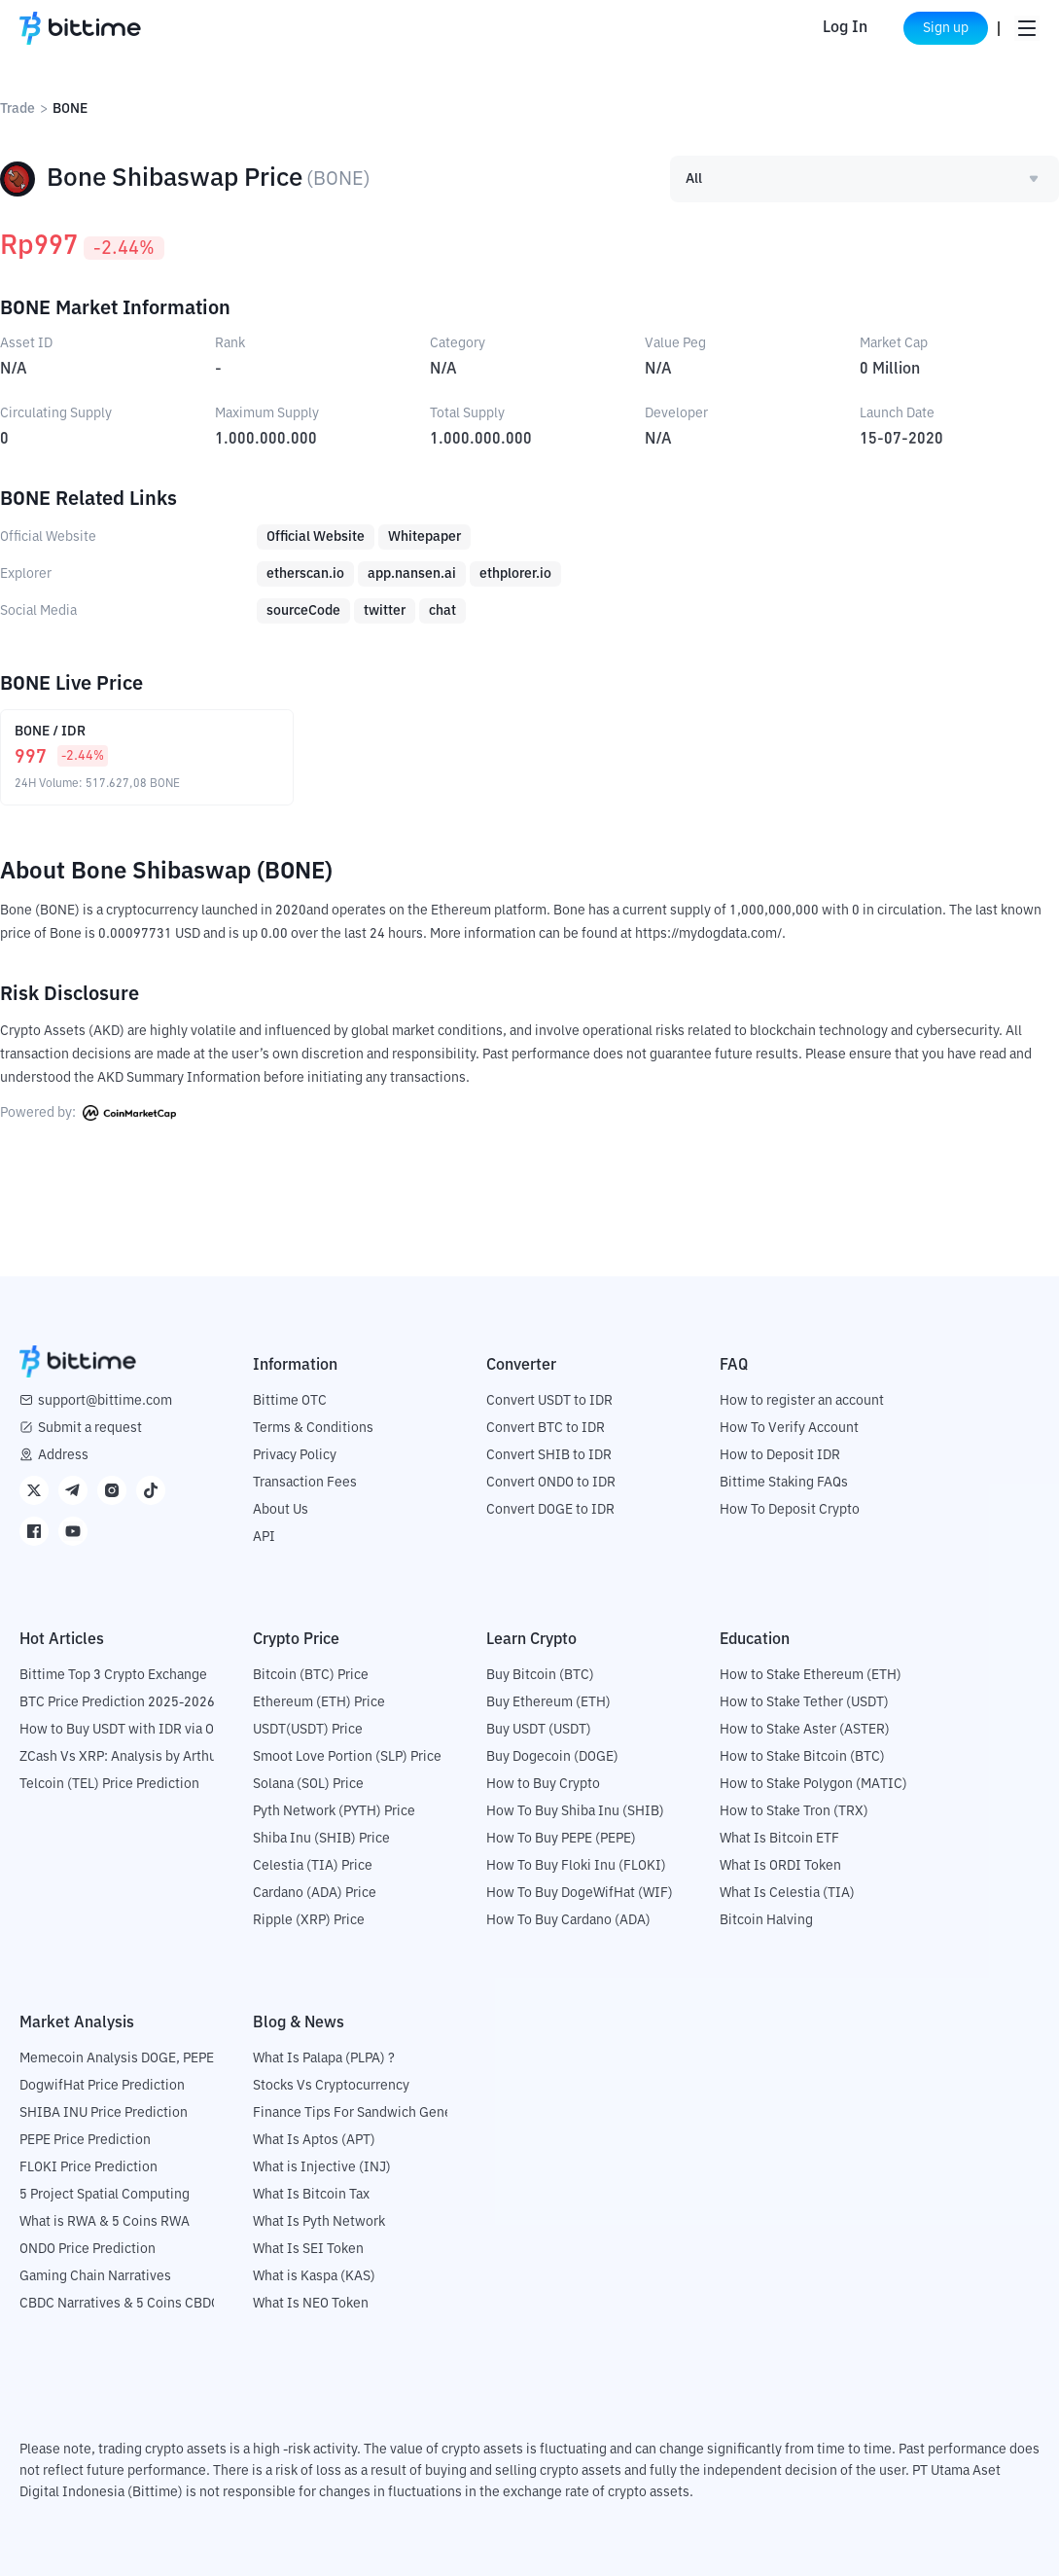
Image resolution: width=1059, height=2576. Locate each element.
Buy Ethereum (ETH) (548, 1702)
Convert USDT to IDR (549, 1401)
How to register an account (802, 1401)
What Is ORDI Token (780, 1866)
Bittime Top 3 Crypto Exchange (113, 1675)
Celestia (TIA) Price (312, 1866)
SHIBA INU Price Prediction (103, 2113)
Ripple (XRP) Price (309, 1920)
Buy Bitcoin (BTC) (540, 1675)
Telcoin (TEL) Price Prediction (109, 1784)
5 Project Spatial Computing (104, 2194)
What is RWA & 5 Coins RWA (104, 2222)
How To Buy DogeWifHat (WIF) (579, 1893)
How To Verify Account (789, 1428)
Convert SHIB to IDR (549, 1455)
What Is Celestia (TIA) (787, 1893)
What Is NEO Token (311, 2303)
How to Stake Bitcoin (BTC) (802, 1757)
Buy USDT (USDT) (538, 1729)
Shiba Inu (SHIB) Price (321, 1838)
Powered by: (88, 1113)
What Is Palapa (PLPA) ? (324, 2058)
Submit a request (90, 1428)
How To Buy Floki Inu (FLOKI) (576, 1866)
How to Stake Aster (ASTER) (805, 1729)
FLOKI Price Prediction (88, 2167)
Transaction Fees (305, 1482)
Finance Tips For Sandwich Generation (370, 2113)
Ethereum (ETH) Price (319, 1702)
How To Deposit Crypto (790, 1510)
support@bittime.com (105, 1401)
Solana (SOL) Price (308, 1784)
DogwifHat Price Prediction (102, 2086)
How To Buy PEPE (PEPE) (561, 1838)
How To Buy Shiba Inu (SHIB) (575, 1811)
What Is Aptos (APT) (314, 2140)
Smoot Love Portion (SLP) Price (347, 1757)
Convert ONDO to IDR (551, 1482)
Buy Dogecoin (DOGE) (552, 1757)
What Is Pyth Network (319, 2222)
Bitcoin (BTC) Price (311, 1675)
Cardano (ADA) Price (314, 1893)
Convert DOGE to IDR (550, 1510)
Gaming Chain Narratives (95, 2276)
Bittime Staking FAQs (784, 1482)
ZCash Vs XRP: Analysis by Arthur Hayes (141, 1757)
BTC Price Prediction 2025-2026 (117, 1702)
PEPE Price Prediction (85, 2140)
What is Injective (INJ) (322, 2167)
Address (63, 1455)
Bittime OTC (290, 1401)
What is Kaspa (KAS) (314, 2276)
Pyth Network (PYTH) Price (334, 1811)
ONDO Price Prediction (87, 2249)
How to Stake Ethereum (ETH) (810, 1675)
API (264, 1537)
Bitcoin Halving (766, 1920)
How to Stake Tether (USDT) (804, 1702)
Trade (17, 109)
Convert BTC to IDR (545, 1428)
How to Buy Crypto (543, 1784)
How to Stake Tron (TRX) (794, 1811)
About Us (280, 1510)
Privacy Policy (294, 1455)
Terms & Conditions (313, 1428)
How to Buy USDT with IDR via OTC (124, 1729)
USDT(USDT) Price (308, 1729)
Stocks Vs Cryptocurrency (331, 2086)
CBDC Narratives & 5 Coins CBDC (119, 2303)
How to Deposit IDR (780, 1455)
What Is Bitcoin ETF (779, 1838)
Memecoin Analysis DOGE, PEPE (116, 2058)
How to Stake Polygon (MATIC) (813, 1784)
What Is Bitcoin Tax (311, 2194)
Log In (828, 28)
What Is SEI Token (308, 2249)
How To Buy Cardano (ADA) (568, 1920)
